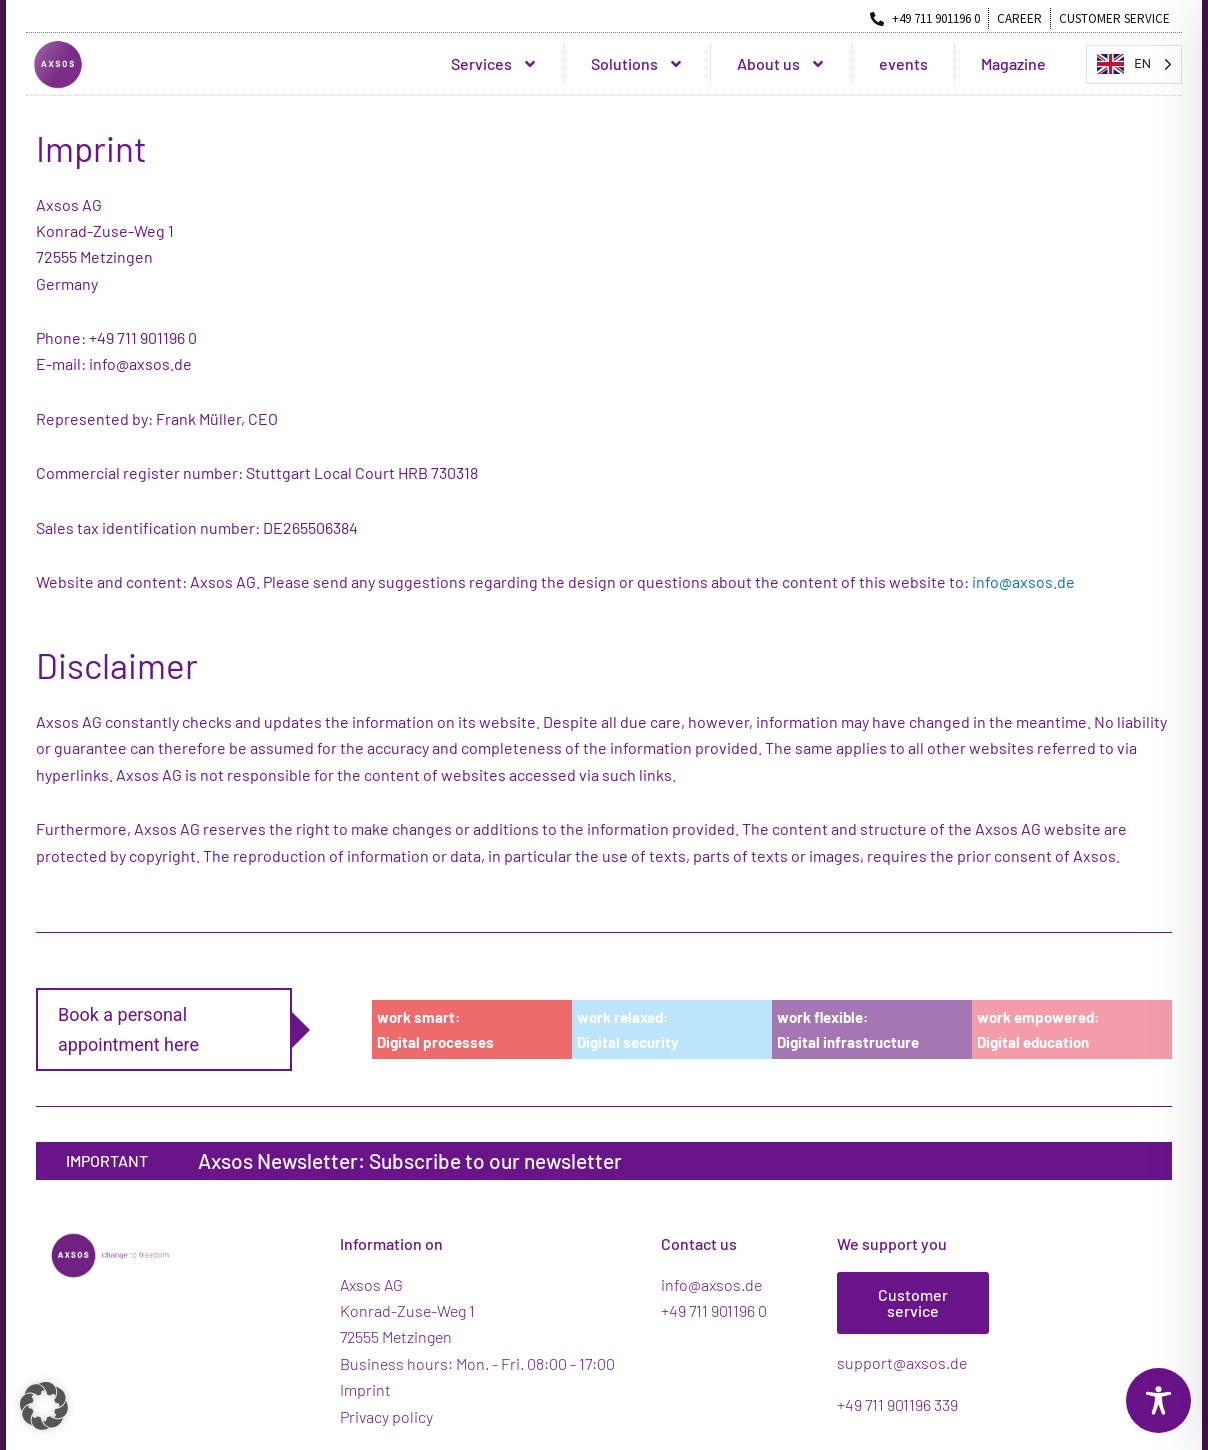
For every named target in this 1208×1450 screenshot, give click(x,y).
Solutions (637, 64)
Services (494, 64)
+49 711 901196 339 (897, 1404)
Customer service (913, 1302)
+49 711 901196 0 (714, 1310)
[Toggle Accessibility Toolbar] (1158, 1400)
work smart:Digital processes (435, 1029)
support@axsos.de (902, 1362)
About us (781, 64)
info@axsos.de (1023, 581)
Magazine (1013, 63)
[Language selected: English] (1134, 64)
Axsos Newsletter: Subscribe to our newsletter (410, 1160)
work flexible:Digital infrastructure (848, 1029)
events (903, 63)
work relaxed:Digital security (628, 1029)
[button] (44, 1406)
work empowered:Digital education (1038, 1029)
